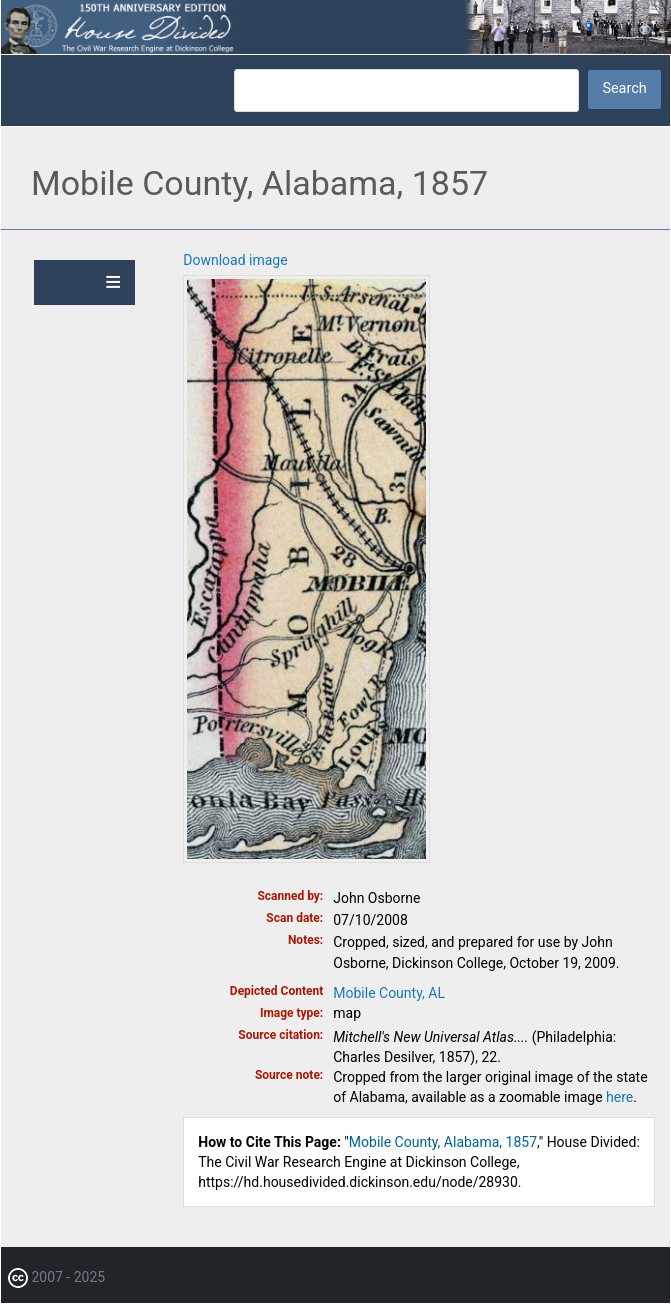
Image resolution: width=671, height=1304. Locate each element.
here (619, 1097)
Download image (235, 260)
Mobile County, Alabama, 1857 (443, 1142)
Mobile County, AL (389, 993)
